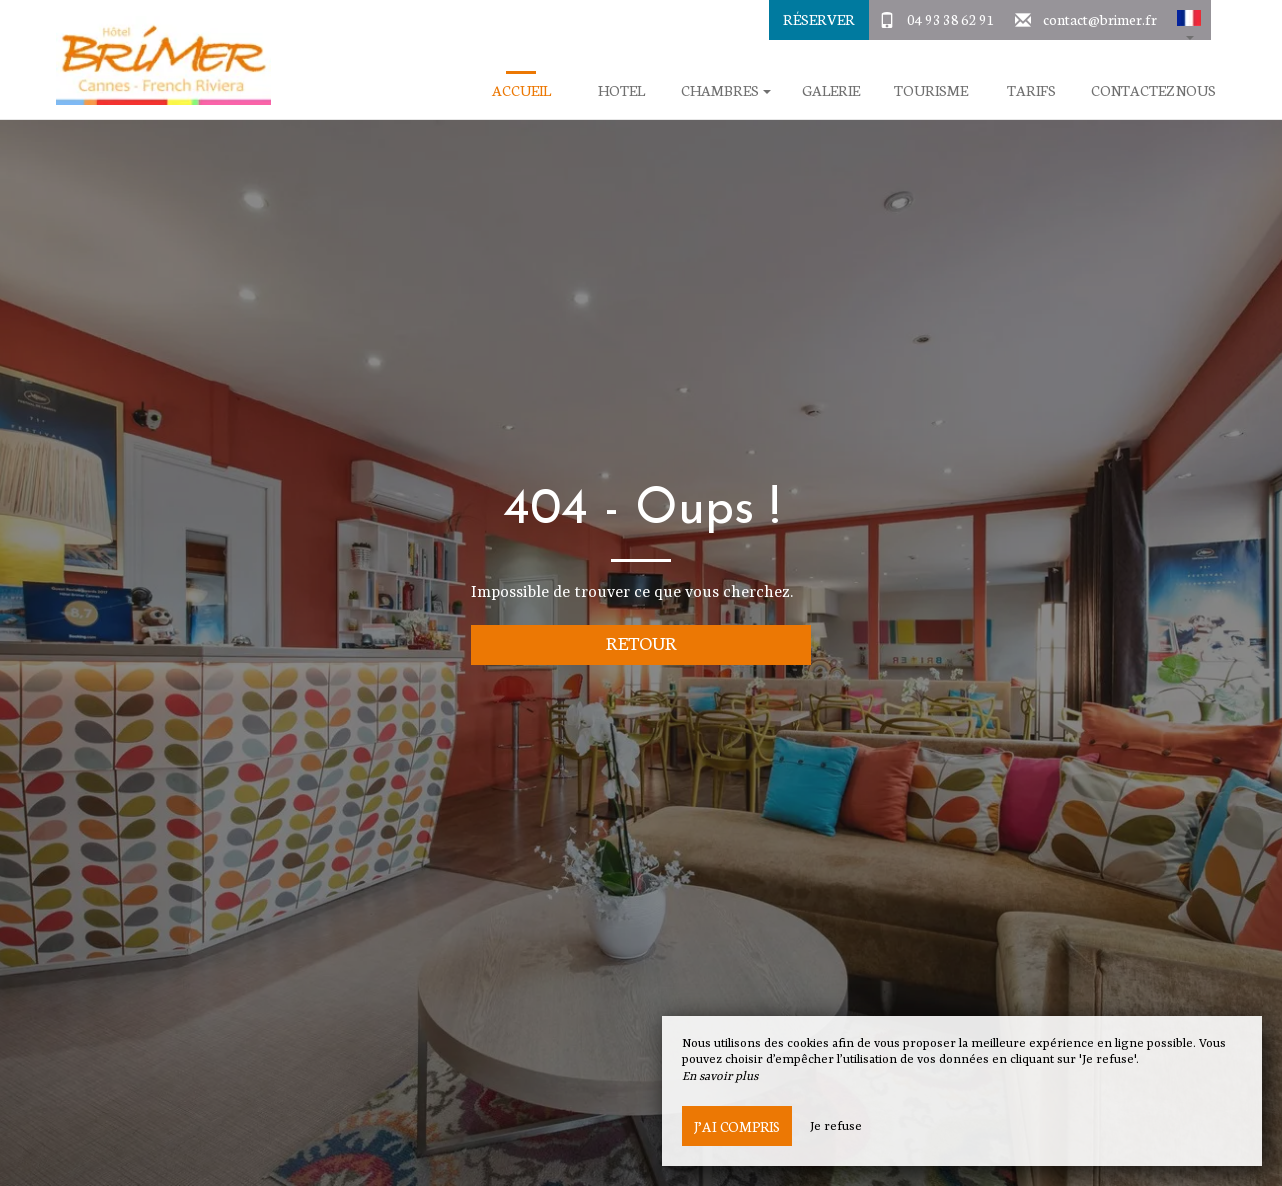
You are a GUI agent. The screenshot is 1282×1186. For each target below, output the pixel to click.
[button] (1189, 20)
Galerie (831, 90)
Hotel (621, 90)
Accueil (521, 90)
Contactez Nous (1153, 90)
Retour (641, 642)
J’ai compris (737, 1126)
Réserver (819, 19)
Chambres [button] (726, 90)
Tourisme (931, 90)
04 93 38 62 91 (951, 19)
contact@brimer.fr (1100, 19)
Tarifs (1031, 90)
